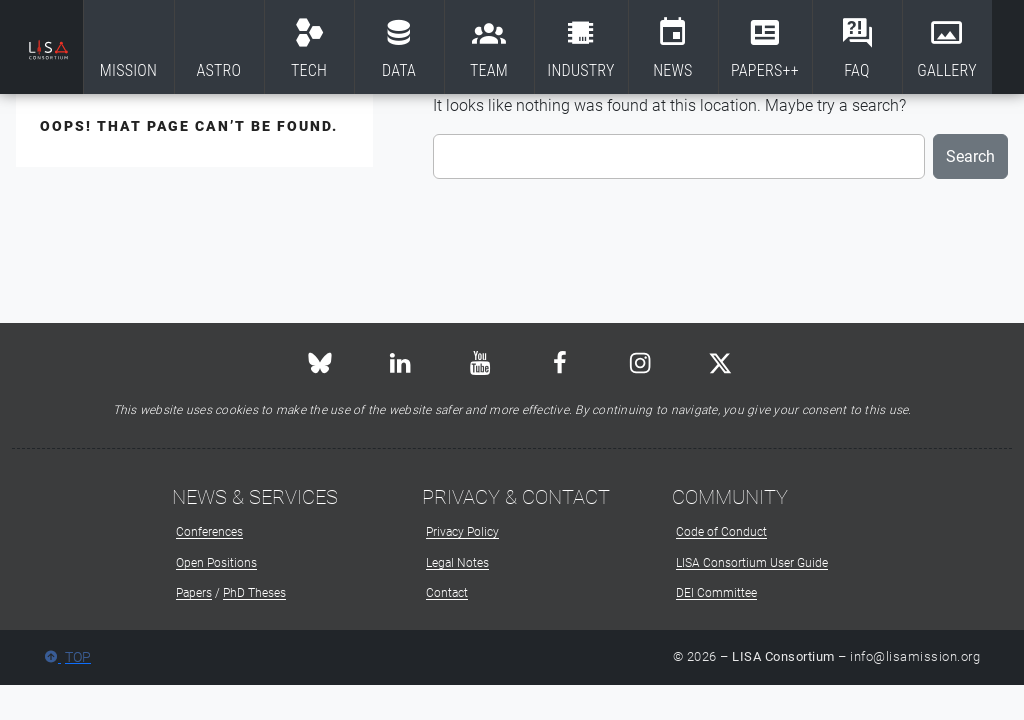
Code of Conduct (721, 532)
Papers (194, 593)
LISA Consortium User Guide (752, 563)
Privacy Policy (462, 532)
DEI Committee (716, 593)
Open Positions (216, 563)
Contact (447, 593)
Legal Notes (457, 563)
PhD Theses (254, 593)
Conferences (209, 532)
